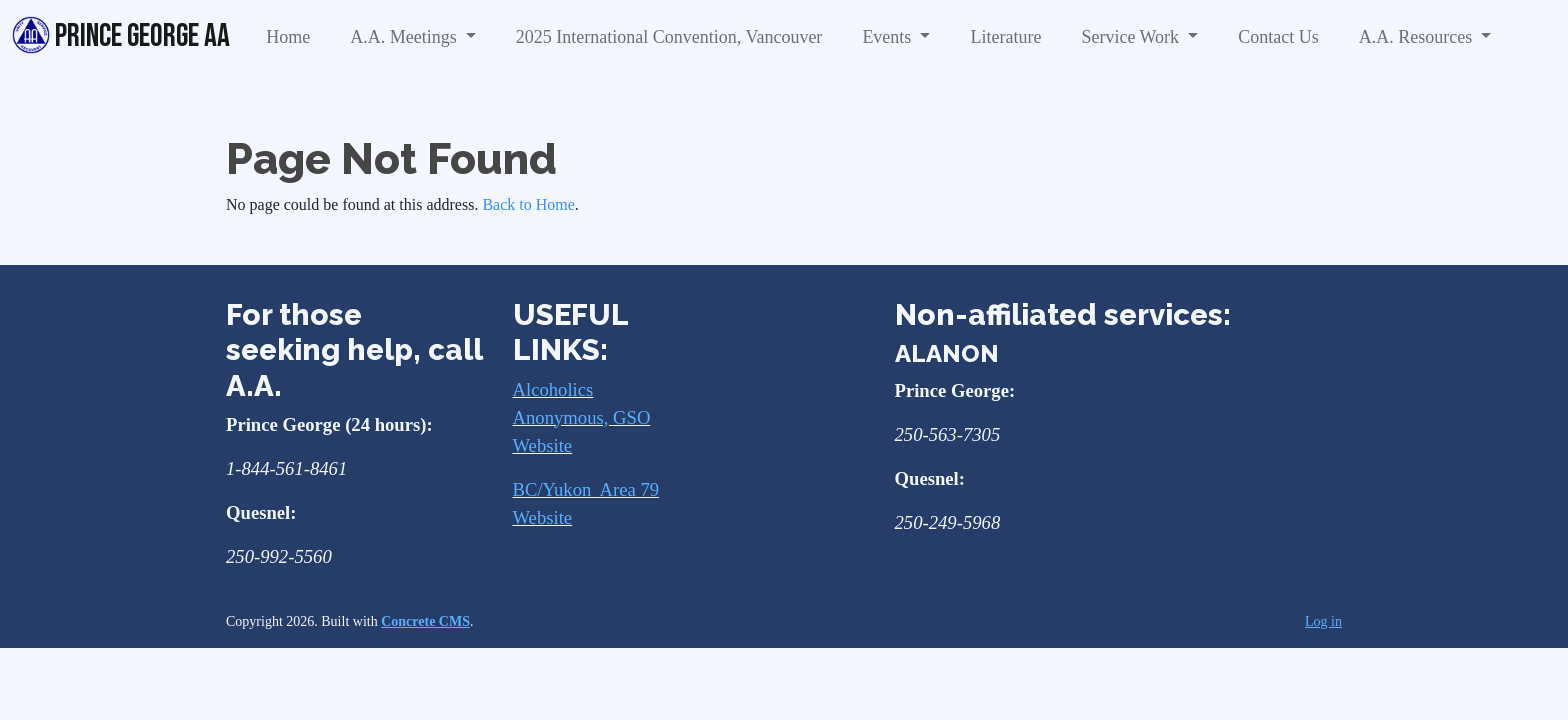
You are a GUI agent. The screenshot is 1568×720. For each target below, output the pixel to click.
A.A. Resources (1418, 37)
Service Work (1132, 37)
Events (889, 37)
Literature (1005, 37)
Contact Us (1278, 37)
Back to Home (528, 204)
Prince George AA (121, 36)
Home (288, 37)
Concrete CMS (425, 621)
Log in (1323, 621)
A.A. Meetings (405, 37)
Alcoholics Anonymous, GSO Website (582, 417)
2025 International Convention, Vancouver (669, 37)
